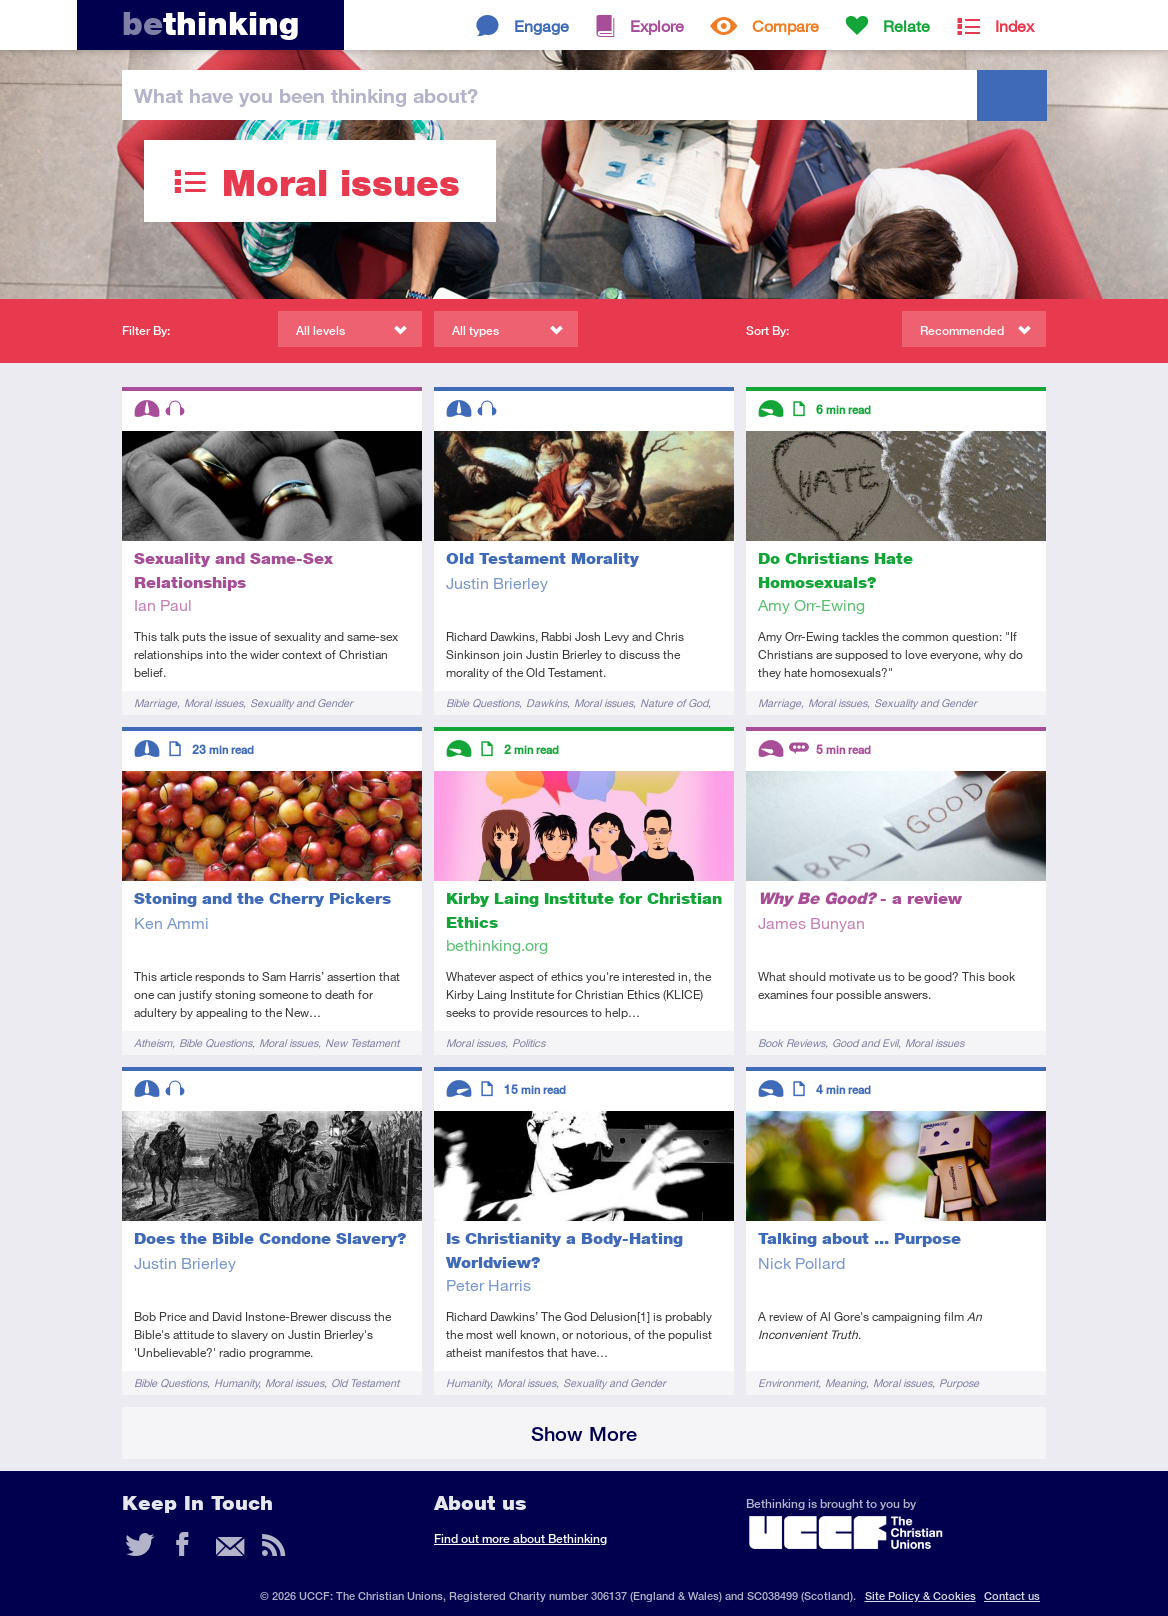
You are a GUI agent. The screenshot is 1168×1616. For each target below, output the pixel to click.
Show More (584, 1433)
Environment (788, 1382)
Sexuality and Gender (301, 702)
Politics (528, 1042)
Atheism (153, 1042)
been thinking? (306, 95)
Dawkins (546, 702)
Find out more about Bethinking (520, 1538)
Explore (657, 25)
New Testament (362, 1042)
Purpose (959, 1382)
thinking (210, 23)
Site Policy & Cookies (920, 1595)
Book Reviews (791, 1042)
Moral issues (213, 702)
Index (1014, 25)
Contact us (1012, 1595)
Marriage (155, 702)
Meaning (845, 1382)
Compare (785, 25)
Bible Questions (482, 702)
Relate (906, 25)
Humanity (236, 1382)
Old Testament (365, 1382)
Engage (541, 25)
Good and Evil (865, 1042)
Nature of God (674, 702)
